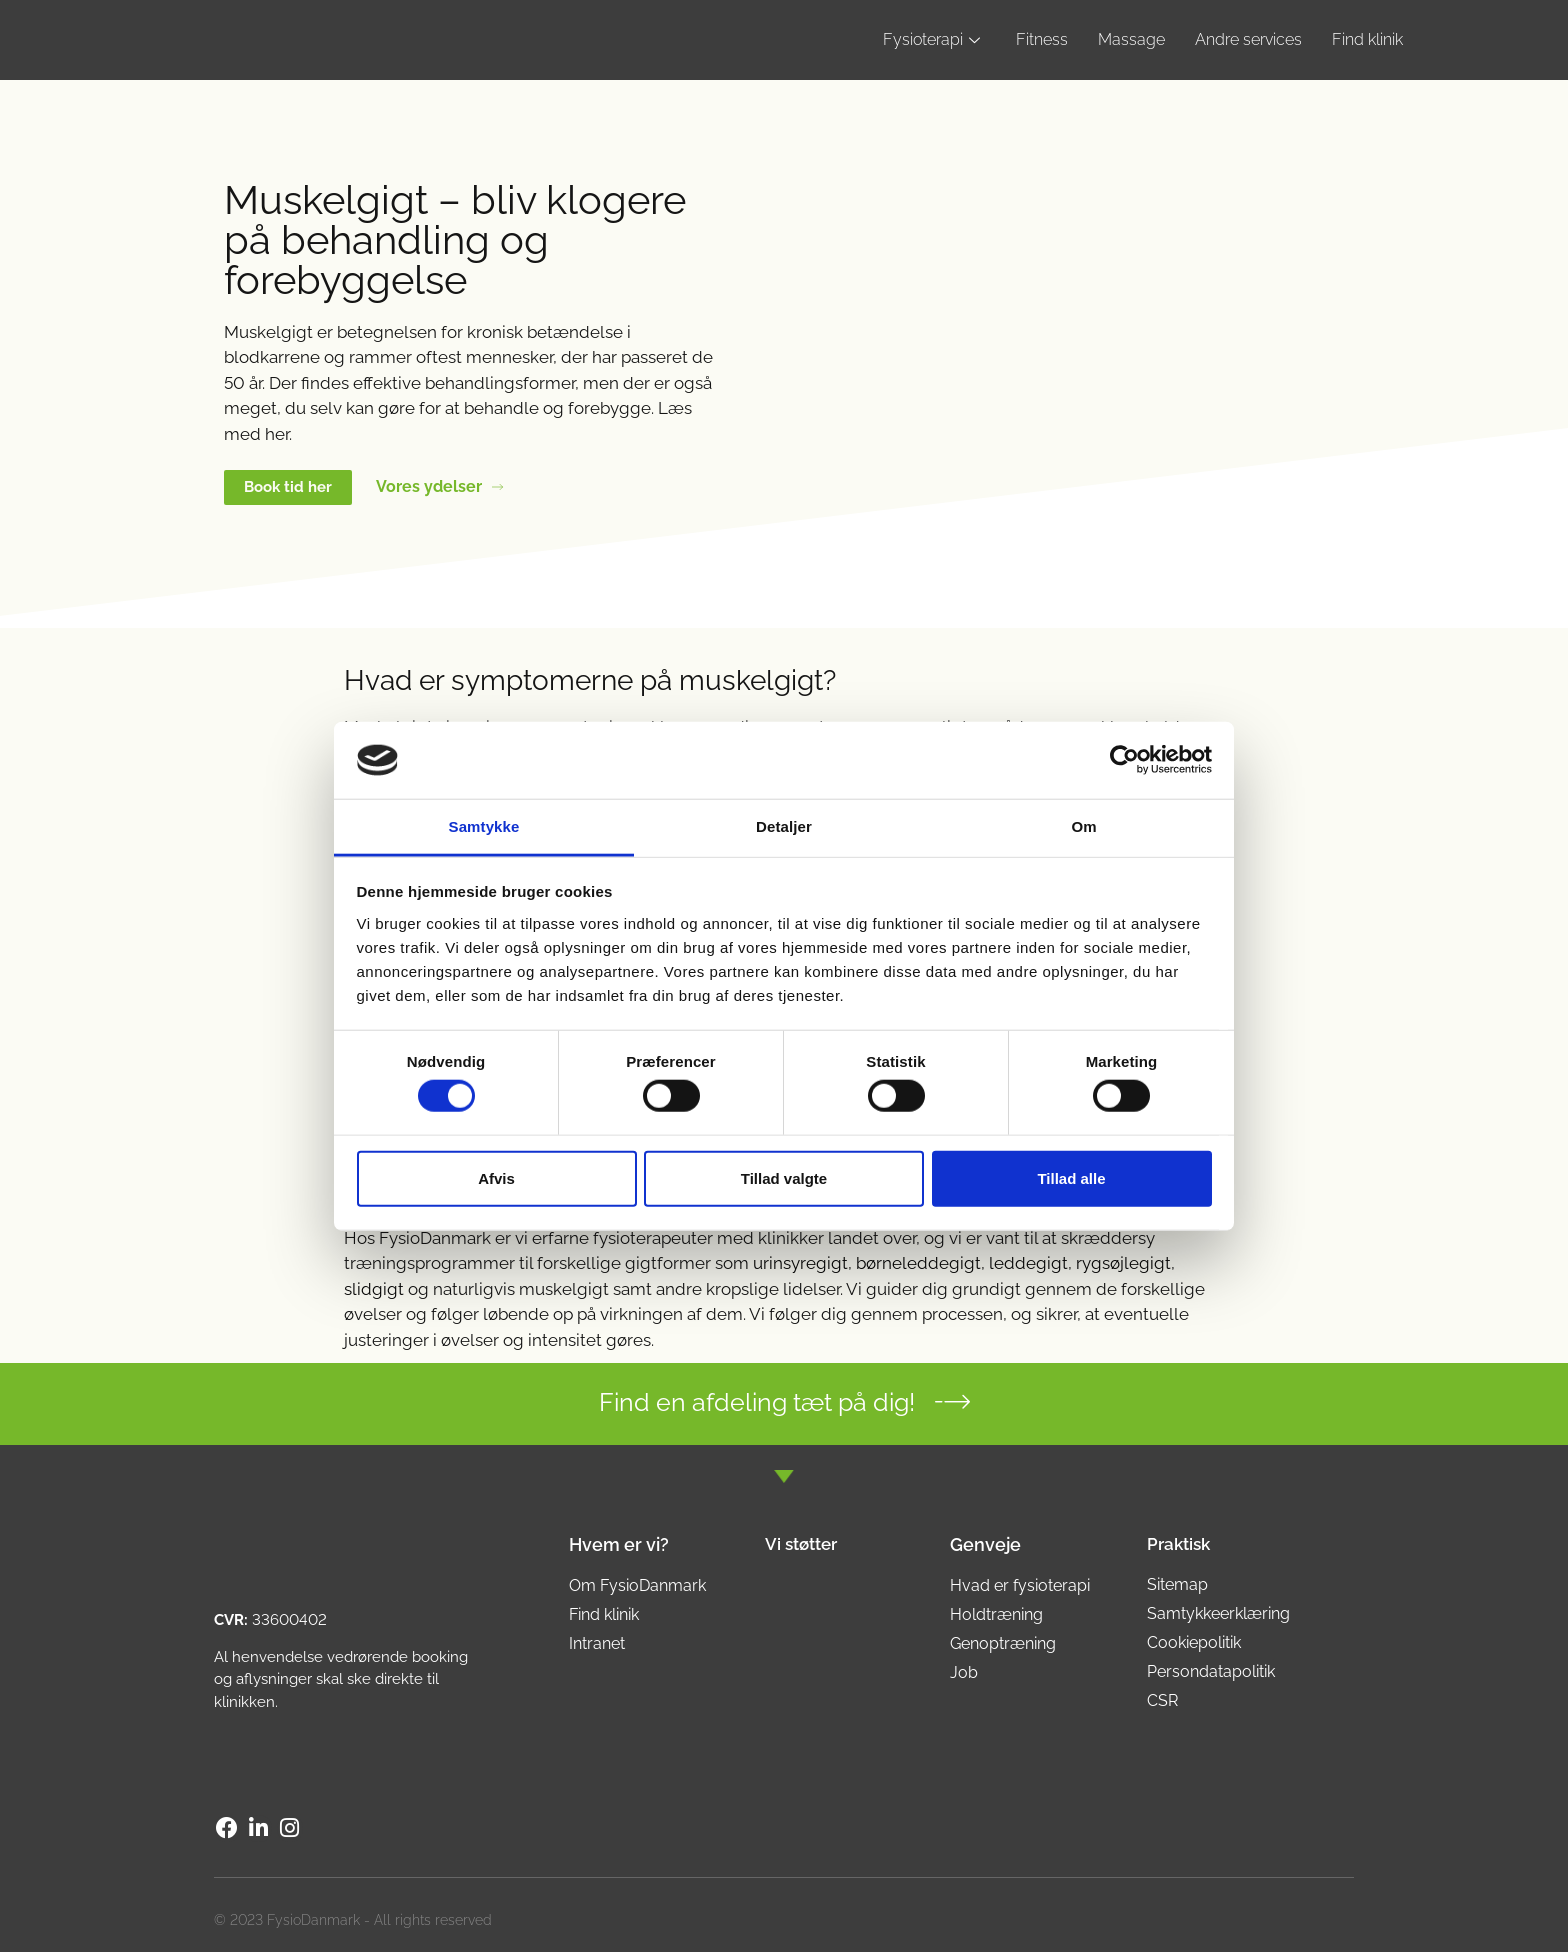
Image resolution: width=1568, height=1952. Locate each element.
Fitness (1042, 39)
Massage (1131, 39)
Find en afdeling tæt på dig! (757, 1402)
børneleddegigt (918, 1263)
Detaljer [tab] (784, 826)
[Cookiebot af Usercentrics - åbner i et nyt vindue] (1124, 760)
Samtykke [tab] (484, 826)
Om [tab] (1083, 826)
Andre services (1248, 39)
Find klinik (1367, 39)
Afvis (496, 1177)
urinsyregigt (800, 1263)
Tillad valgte (784, 1177)
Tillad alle (1071, 1177)
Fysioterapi (931, 39)
